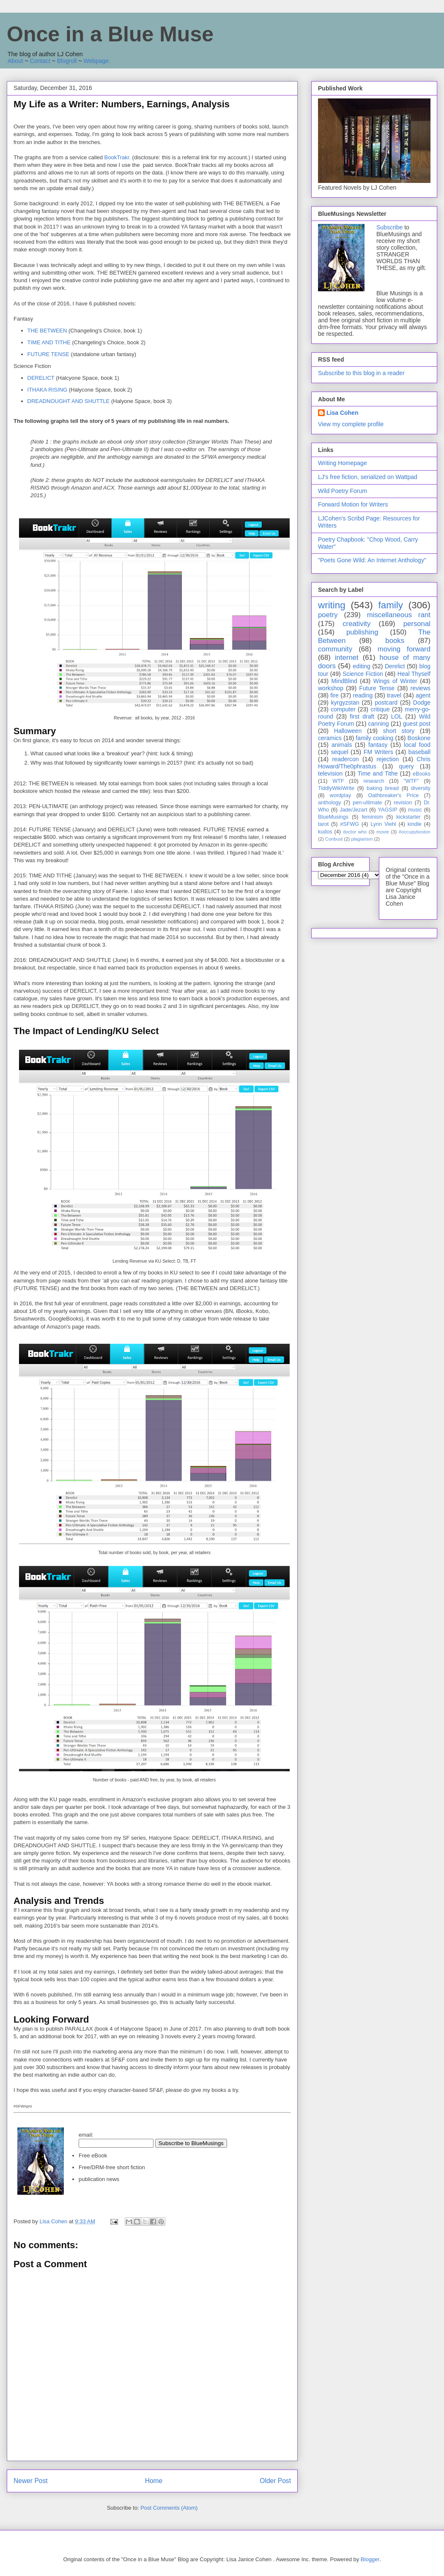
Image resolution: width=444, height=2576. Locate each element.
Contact (40, 60)
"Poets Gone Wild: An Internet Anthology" (372, 560)
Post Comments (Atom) (168, 2508)
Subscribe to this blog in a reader (361, 373)
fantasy (377, 744)
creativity (356, 624)
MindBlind (344, 681)
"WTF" (411, 781)
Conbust (334, 838)
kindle (415, 824)
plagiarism (362, 838)
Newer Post (31, 2480)
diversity (420, 788)
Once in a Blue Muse (110, 34)
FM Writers (378, 752)
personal (416, 624)
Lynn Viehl (383, 824)
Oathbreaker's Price (393, 795)
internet (347, 658)
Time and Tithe (378, 773)
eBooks (421, 774)
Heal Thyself (413, 673)
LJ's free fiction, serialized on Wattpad (367, 477)
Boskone (419, 738)
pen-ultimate (367, 803)
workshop (330, 688)
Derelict (395, 666)
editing (361, 666)
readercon (345, 759)
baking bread (383, 788)
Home (154, 2480)
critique (379, 709)
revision (403, 803)
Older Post (275, 2480)
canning (378, 723)
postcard (386, 702)
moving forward (404, 649)
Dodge (421, 702)
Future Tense (377, 688)
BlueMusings (333, 817)
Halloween (348, 730)
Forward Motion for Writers (353, 504)
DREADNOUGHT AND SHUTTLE (68, 401)
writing (331, 605)
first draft (362, 716)
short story (398, 730)
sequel (339, 752)
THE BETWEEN (47, 330)
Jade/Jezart (353, 810)
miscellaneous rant (398, 615)
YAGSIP (387, 810)
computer (343, 709)
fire (334, 695)
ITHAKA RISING (47, 390)
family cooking (374, 738)
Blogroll (67, 60)
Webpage (96, 60)
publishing (362, 632)
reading (363, 695)
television (330, 773)
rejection (387, 759)
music (415, 810)
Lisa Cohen (342, 412)
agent (423, 695)
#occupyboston (414, 831)
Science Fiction (363, 673)
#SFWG (349, 824)
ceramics (330, 738)
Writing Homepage (342, 463)
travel (394, 695)
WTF (338, 781)
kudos (325, 832)
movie (382, 831)
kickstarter (408, 817)
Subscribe (389, 227)
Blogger (370, 2559)
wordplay (340, 795)
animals (342, 744)
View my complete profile (351, 424)
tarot (323, 824)
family (390, 605)
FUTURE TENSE (48, 354)
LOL (396, 716)
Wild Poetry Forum (342, 490)
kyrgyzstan (345, 702)
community (335, 649)
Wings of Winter (395, 681)
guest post (416, 723)
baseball (419, 752)
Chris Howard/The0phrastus (374, 763)
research (374, 781)
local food (417, 744)
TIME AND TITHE (49, 342)
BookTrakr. (117, 157)
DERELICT (41, 378)
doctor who (355, 831)
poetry (328, 615)
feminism (372, 817)
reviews (420, 688)
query (406, 766)
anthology (329, 803)
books (394, 641)
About (15, 60)
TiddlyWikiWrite (336, 788)
